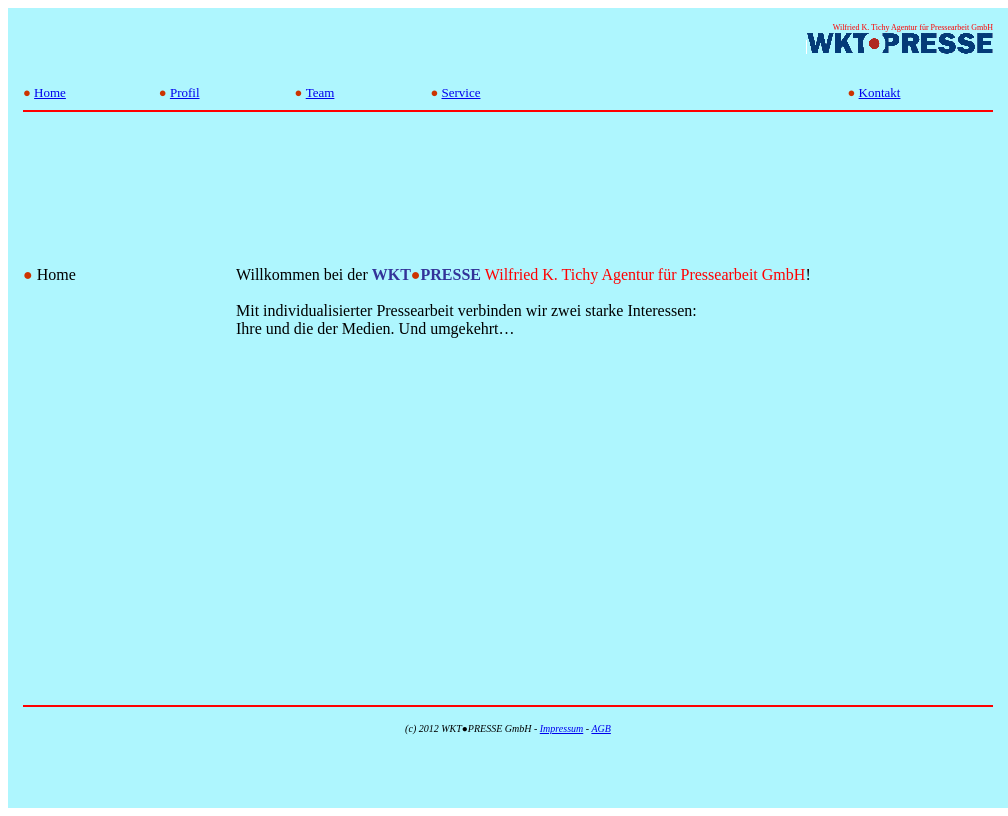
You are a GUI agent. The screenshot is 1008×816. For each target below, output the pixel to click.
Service (461, 92)
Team (320, 92)
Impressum (562, 728)
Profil (185, 92)
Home (50, 92)
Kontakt (880, 92)
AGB (600, 728)
